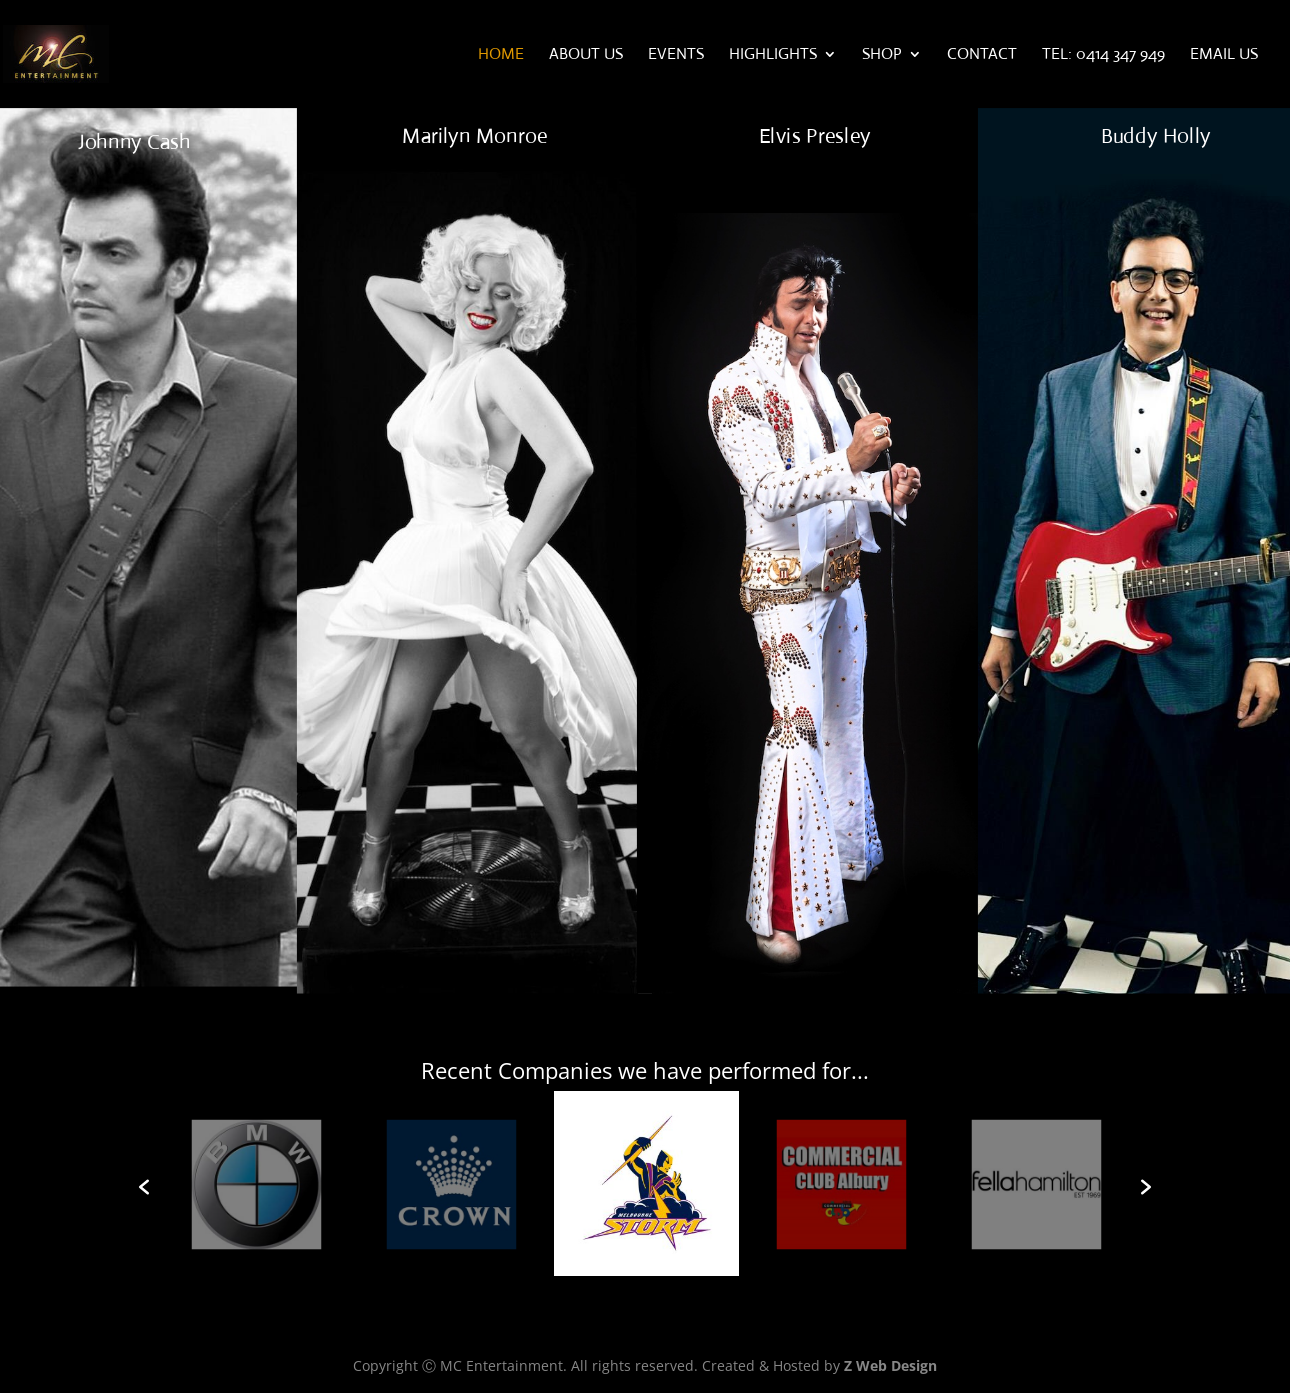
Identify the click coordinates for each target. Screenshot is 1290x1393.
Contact (982, 55)
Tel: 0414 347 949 (1103, 55)
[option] (646, 1187)
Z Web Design (890, 1365)
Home (501, 55)
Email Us (1224, 55)
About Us (586, 55)
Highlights (773, 55)
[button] (144, 1187)
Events (676, 55)
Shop (882, 55)
